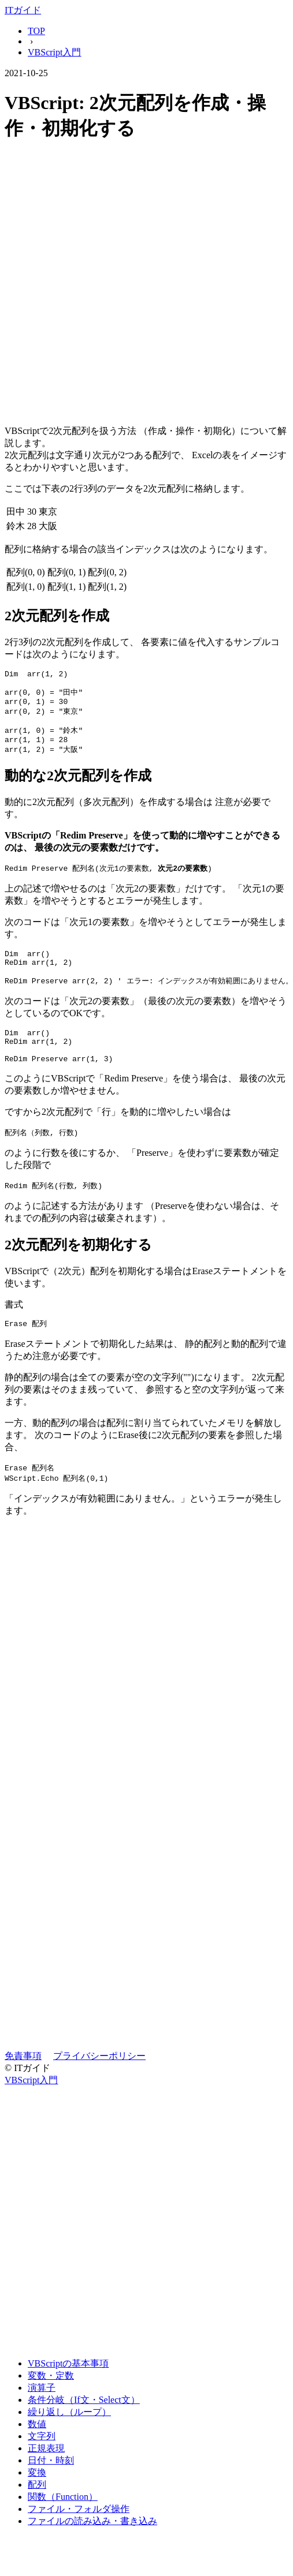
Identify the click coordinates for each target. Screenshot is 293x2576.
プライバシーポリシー (99, 2083)
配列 (37, 2512)
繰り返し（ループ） (69, 2439)
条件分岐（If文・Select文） (84, 2427)
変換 (37, 2499)
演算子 (41, 2415)
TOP (36, 31)
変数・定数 (51, 2402)
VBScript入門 (54, 52)
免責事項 (23, 2083)
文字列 (41, 2463)
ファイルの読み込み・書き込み (92, 2548)
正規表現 (46, 2475)
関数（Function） (63, 2524)
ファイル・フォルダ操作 (78, 2536)
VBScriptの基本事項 (68, 2390)
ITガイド (23, 10)
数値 (37, 2451)
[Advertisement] (131, 285)
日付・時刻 (51, 2487)
